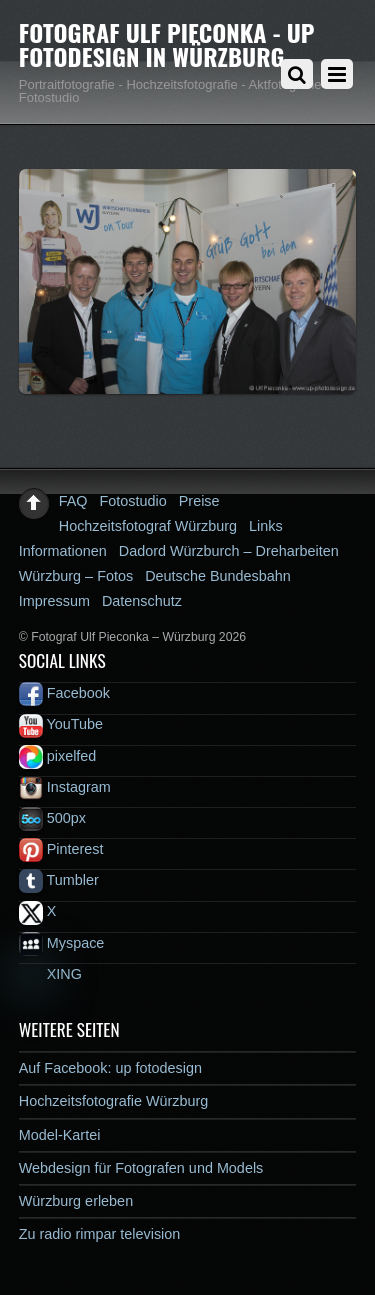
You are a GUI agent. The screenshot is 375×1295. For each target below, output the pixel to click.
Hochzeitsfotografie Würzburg (114, 1101)
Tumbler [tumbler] (59, 880)
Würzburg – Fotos (76, 576)
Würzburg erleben (76, 1201)
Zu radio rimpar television (100, 1234)
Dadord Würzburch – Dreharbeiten (229, 551)
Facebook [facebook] (64, 693)
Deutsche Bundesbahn (218, 576)
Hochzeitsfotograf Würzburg (148, 526)
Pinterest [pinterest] (61, 849)
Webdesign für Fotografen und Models (141, 1168)
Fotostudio (133, 501)
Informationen (63, 551)
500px (52, 818)
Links (266, 526)
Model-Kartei (60, 1135)
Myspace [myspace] (62, 943)
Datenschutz (142, 601)
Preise (199, 501)
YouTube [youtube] (61, 724)
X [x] (38, 911)
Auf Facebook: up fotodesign (110, 1068)
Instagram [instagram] (65, 787)
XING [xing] (50, 974)
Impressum (54, 601)
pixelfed (58, 756)
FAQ (73, 501)
